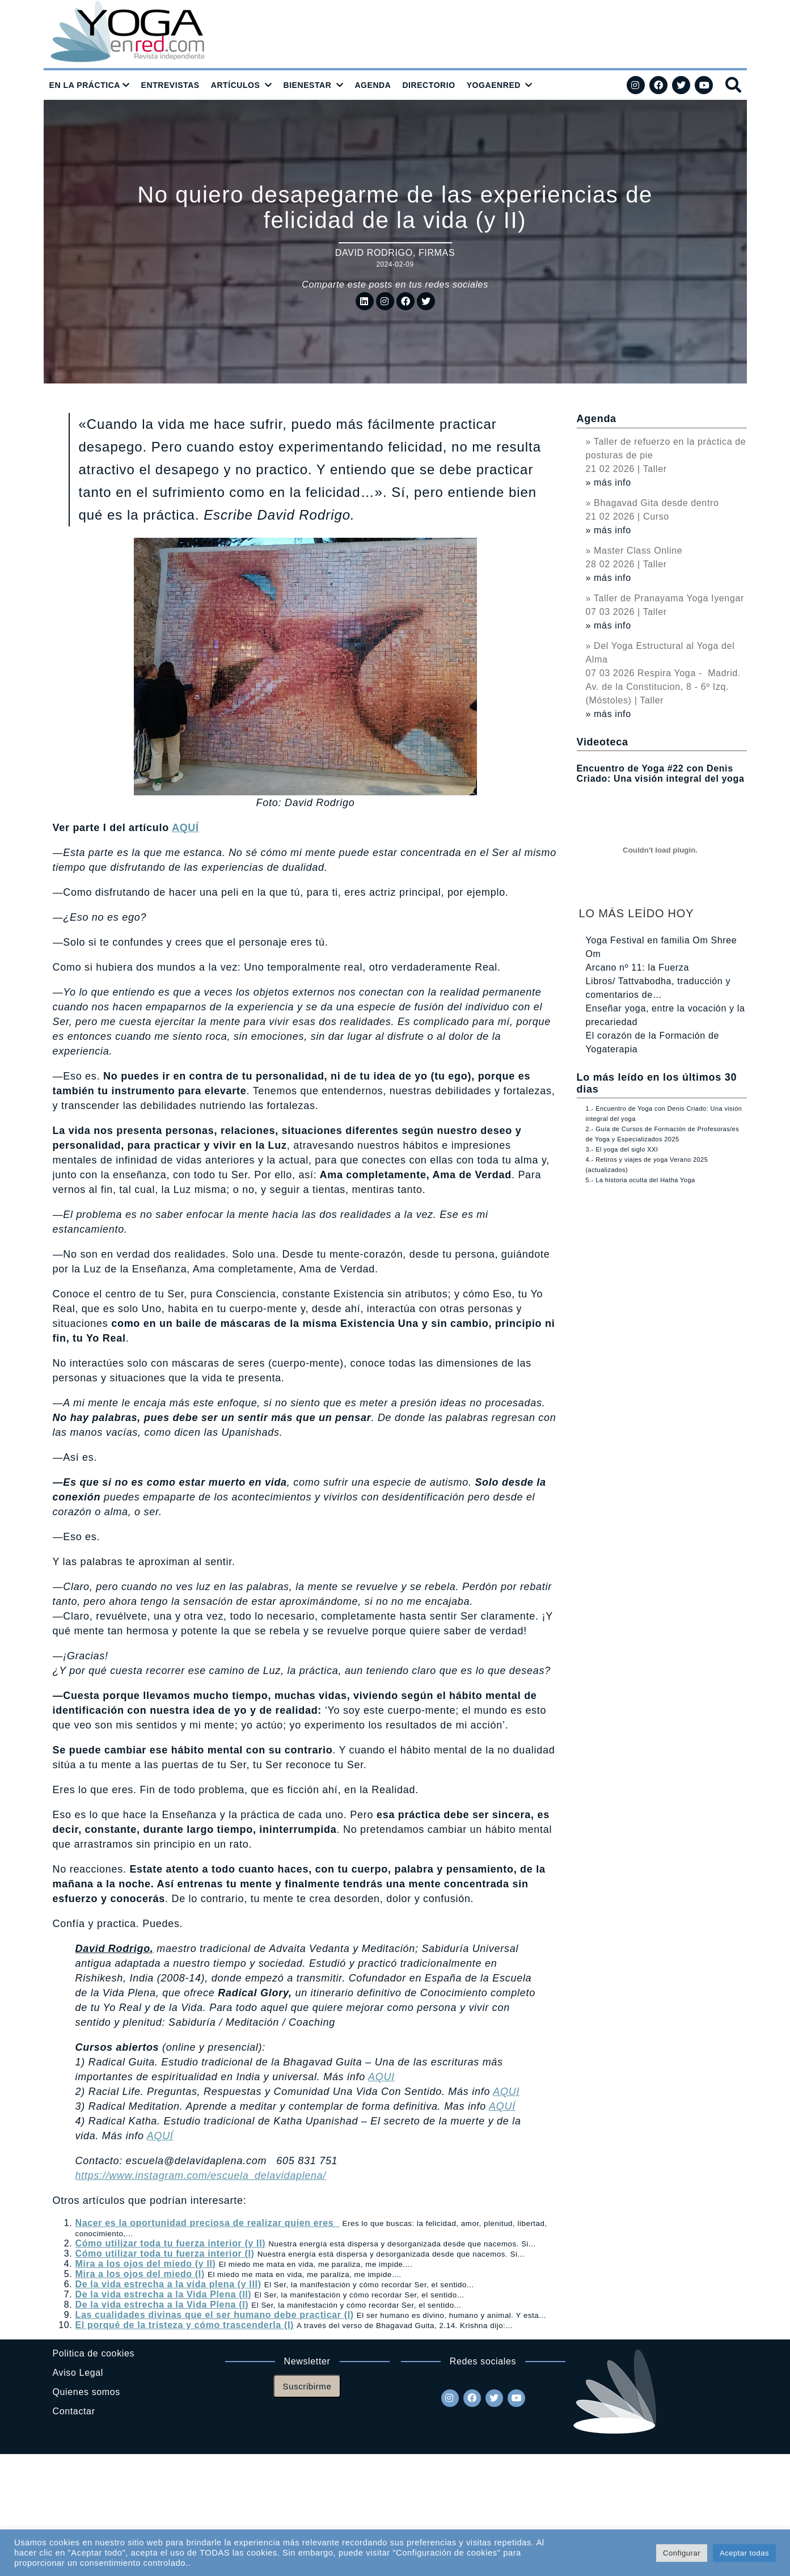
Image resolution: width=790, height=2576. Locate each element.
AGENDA (372, 85)
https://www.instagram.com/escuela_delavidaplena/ (201, 2175)
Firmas (437, 253)
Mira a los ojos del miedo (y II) (145, 2264)
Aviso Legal (78, 2372)
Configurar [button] (681, 2553)
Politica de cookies (94, 2353)
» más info (608, 482)
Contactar (74, 2411)
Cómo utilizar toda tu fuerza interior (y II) (170, 2243)
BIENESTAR (307, 85)
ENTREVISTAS (170, 85)
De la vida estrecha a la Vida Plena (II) (163, 2294)
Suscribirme (307, 2386)
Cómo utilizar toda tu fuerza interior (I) (165, 2253)
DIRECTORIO (428, 85)
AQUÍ (185, 827)
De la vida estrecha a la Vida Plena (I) (162, 2304)
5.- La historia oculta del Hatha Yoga (640, 1180)
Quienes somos (86, 2392)
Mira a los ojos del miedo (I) (140, 2274)
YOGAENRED (494, 85)
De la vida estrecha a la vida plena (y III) (168, 2284)
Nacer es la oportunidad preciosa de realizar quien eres (207, 2223)
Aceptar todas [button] (744, 2553)
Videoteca (602, 742)
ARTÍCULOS (235, 85)
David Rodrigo (374, 253)
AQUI (381, 2076)
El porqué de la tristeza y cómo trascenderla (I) (184, 2325)
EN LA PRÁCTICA (85, 85)
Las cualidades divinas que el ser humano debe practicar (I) (214, 2315)
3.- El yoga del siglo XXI (622, 1149)
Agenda (596, 418)
